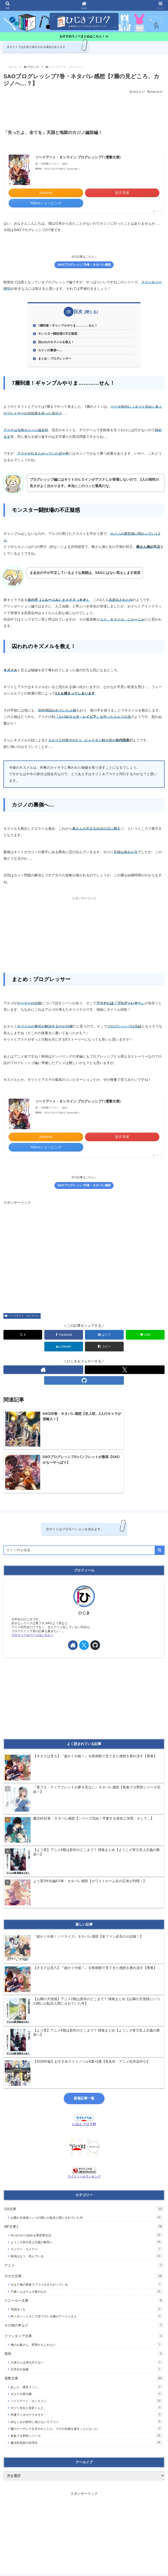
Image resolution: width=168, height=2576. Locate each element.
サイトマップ (125, 2562)
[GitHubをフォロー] (84, 1380)
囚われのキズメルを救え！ (56, 342)
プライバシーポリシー (43, 2562)
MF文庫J (84, 2543)
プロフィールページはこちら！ (32, 1579)
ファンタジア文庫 (84, 2549)
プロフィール (84, 2537)
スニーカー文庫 (29, 2549)
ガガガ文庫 (138, 2543)
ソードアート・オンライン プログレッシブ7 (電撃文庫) (77, 157)
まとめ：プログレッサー (54, 358)
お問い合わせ (139, 2556)
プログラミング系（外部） (84, 2556)
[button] (160, 1494)
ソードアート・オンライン (22, 1315)
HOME (29, 2537)
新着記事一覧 (84, 2043)
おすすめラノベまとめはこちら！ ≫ (84, 36)
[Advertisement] (84, 106)
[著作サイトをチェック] (43, 1369)
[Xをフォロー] (125, 1369)
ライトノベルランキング (84, 2121)
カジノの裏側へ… (50, 350)
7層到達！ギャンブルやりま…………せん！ (67, 325)
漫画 (139, 2549)
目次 (78, 311)
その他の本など (29, 2556)
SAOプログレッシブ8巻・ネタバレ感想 (84, 264)
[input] (84, 1494)
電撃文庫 (29, 2543)
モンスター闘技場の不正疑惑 (57, 333)
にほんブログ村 (84, 2068)
